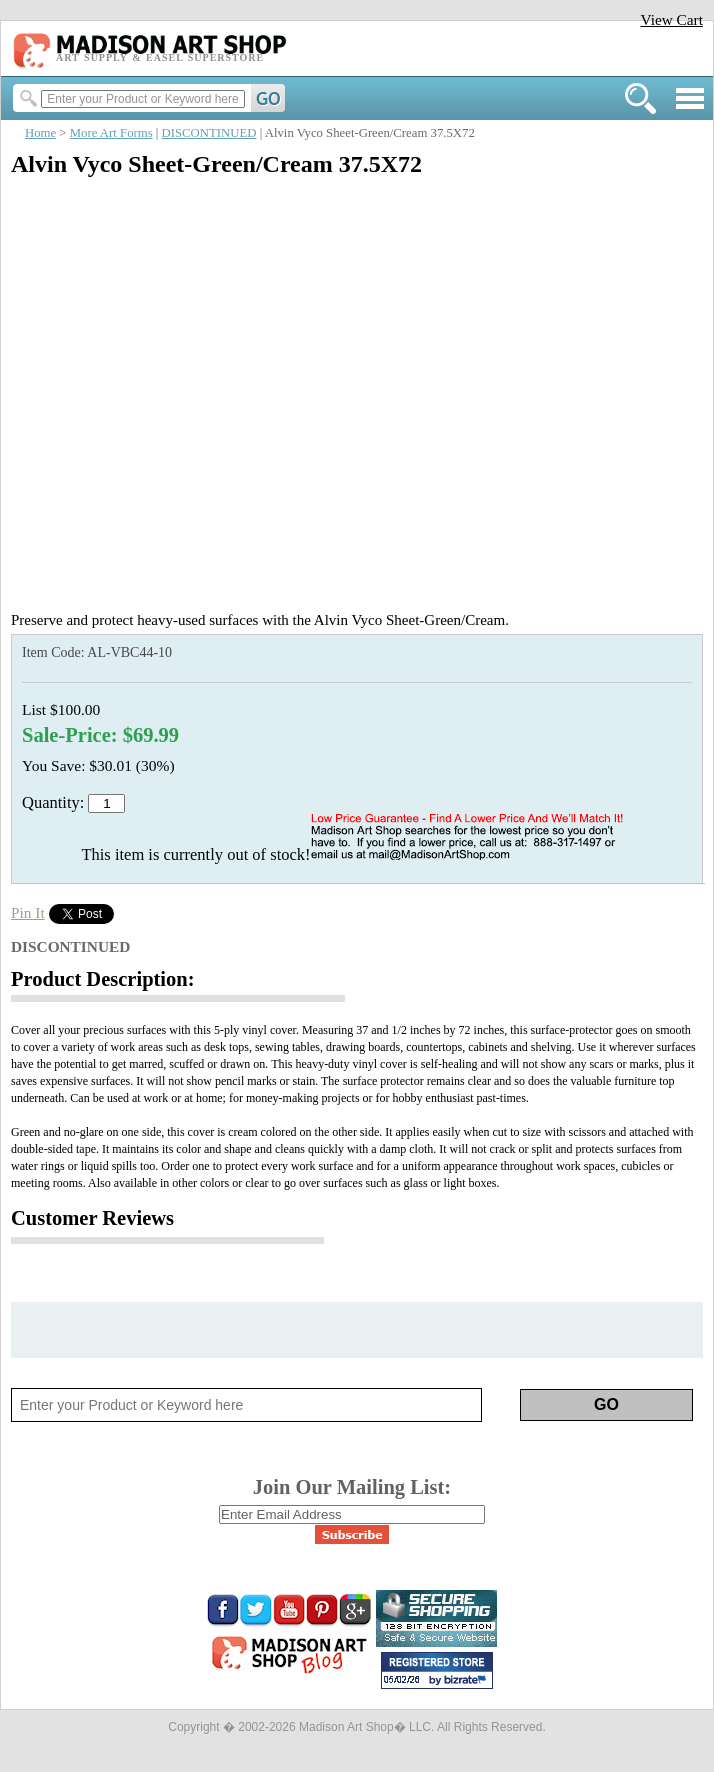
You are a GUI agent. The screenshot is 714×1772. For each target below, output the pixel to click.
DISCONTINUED (209, 133)
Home (40, 133)
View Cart (671, 19)
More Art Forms (111, 133)
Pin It (28, 912)
